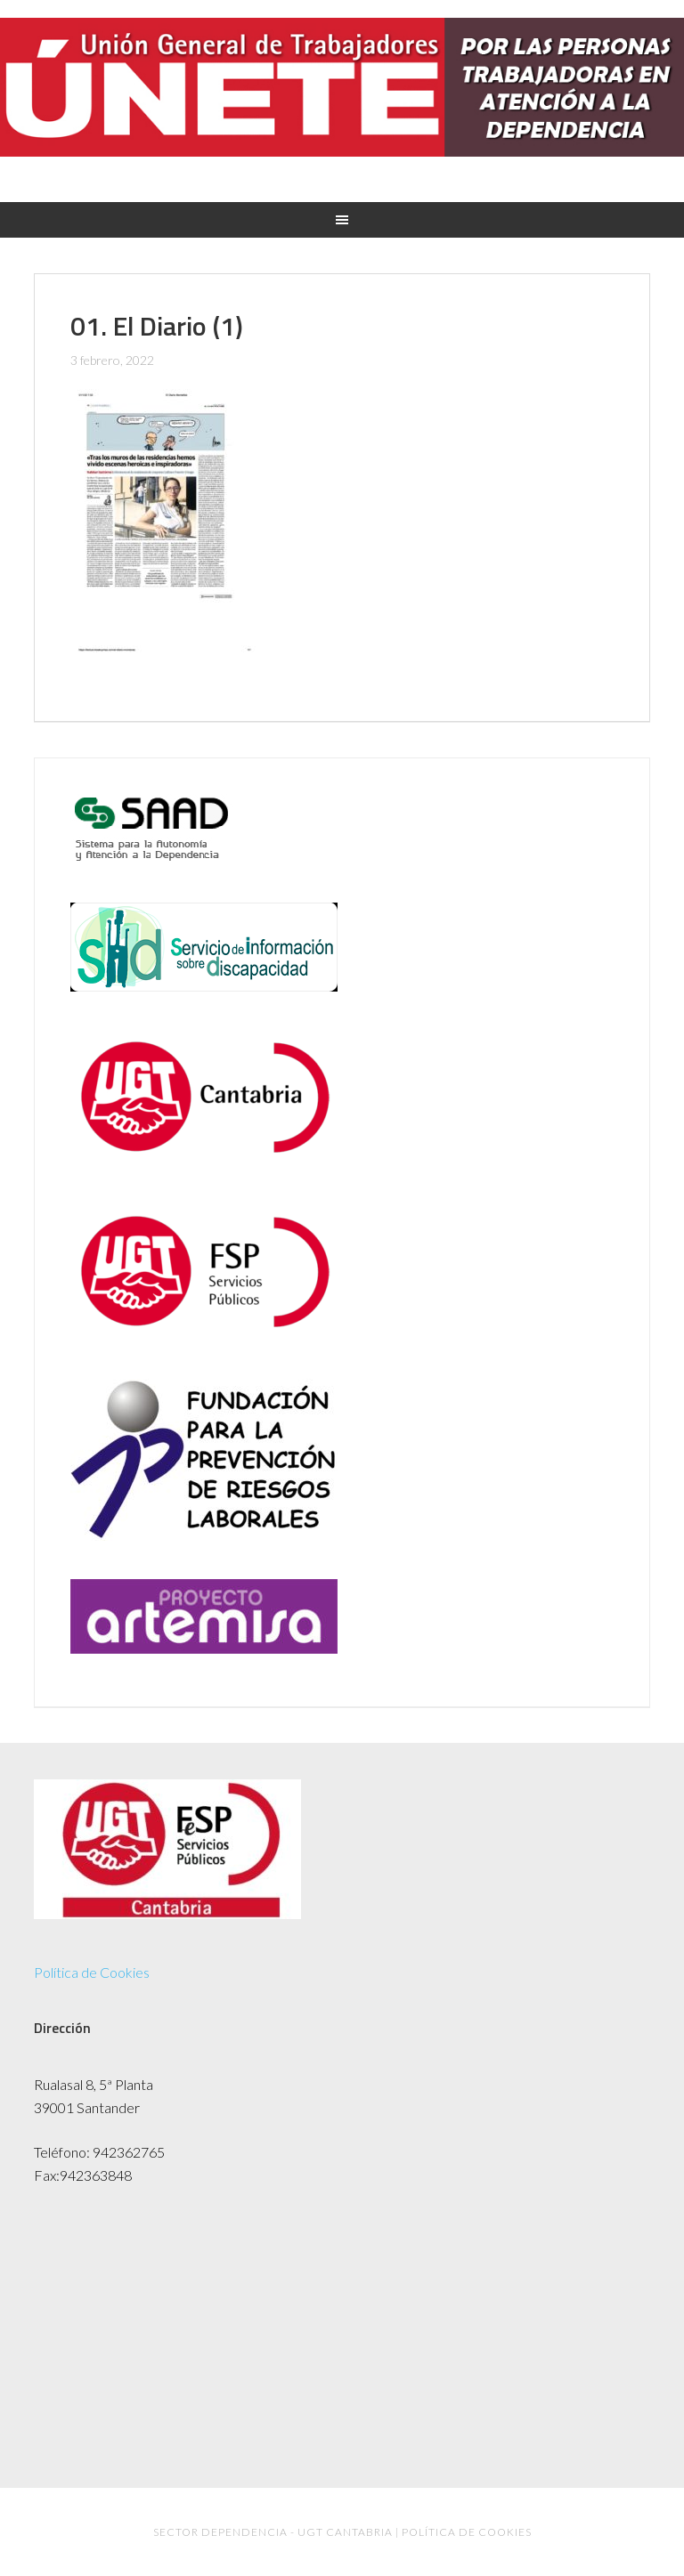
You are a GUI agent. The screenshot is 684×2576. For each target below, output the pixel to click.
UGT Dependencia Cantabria (342, 99)
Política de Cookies (92, 1972)
